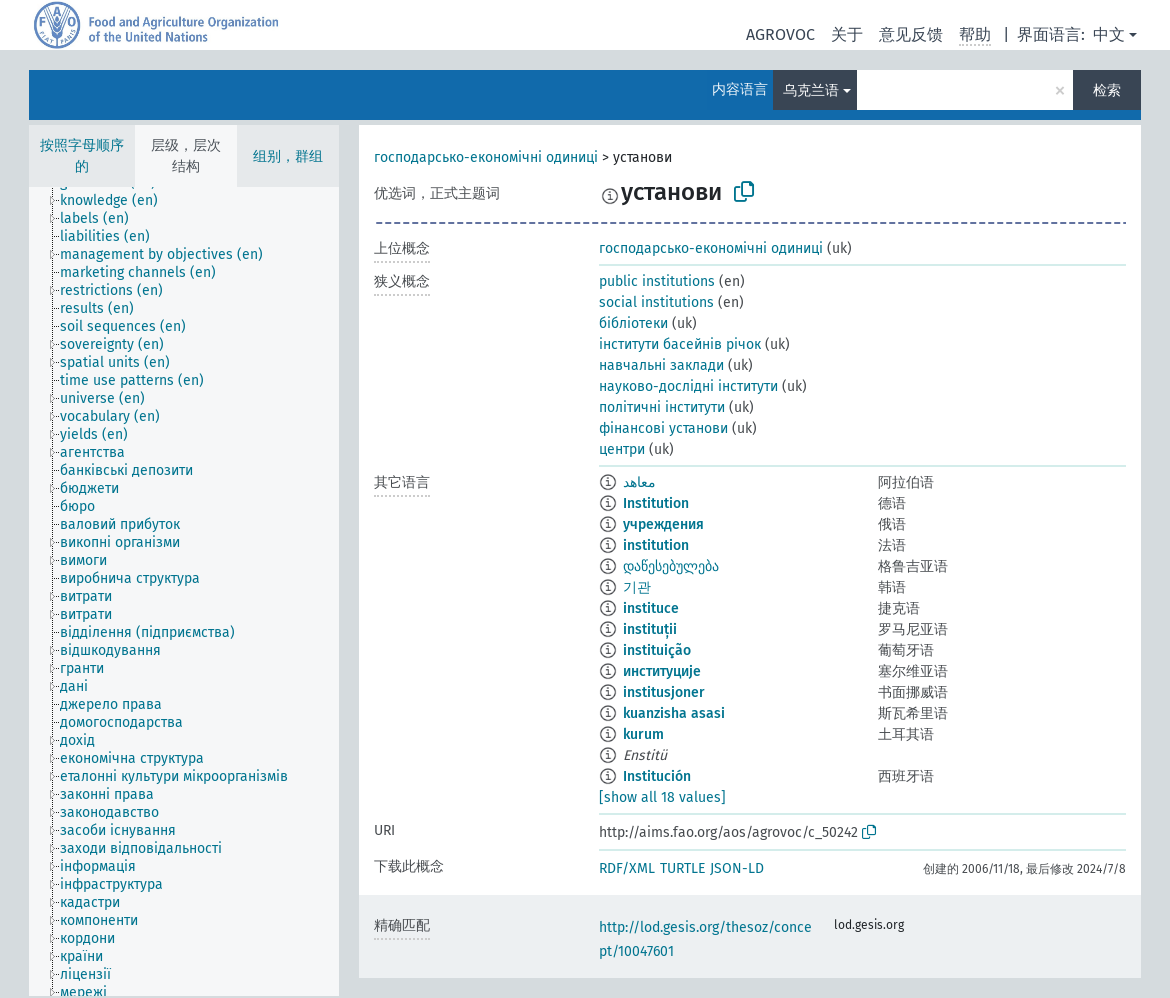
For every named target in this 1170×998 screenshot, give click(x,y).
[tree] (184, 591)
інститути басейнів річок (680, 344)
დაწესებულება (671, 566)
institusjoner (664, 692)
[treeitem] (117, 201)
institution (656, 545)
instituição (657, 650)
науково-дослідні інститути (688, 386)
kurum (643, 734)
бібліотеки (633, 323)
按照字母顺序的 (82, 156)
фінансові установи (663, 428)
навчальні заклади (661, 365)
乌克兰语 (811, 90)
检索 (1107, 90)
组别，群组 (288, 156)
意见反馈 (911, 34)
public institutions (657, 281)
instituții (650, 629)
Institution (656, 503)
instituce (651, 608)
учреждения (663, 524)
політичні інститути (662, 407)
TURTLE (682, 868)
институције (662, 671)
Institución (657, 776)
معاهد (639, 482)
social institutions (656, 302)
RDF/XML (627, 868)
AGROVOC (780, 34)
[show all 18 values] (662, 797)
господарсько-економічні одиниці (486, 157)
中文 (1109, 34)
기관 (637, 587)
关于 (847, 34)
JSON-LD (737, 868)
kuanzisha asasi (674, 713)
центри (622, 449)
